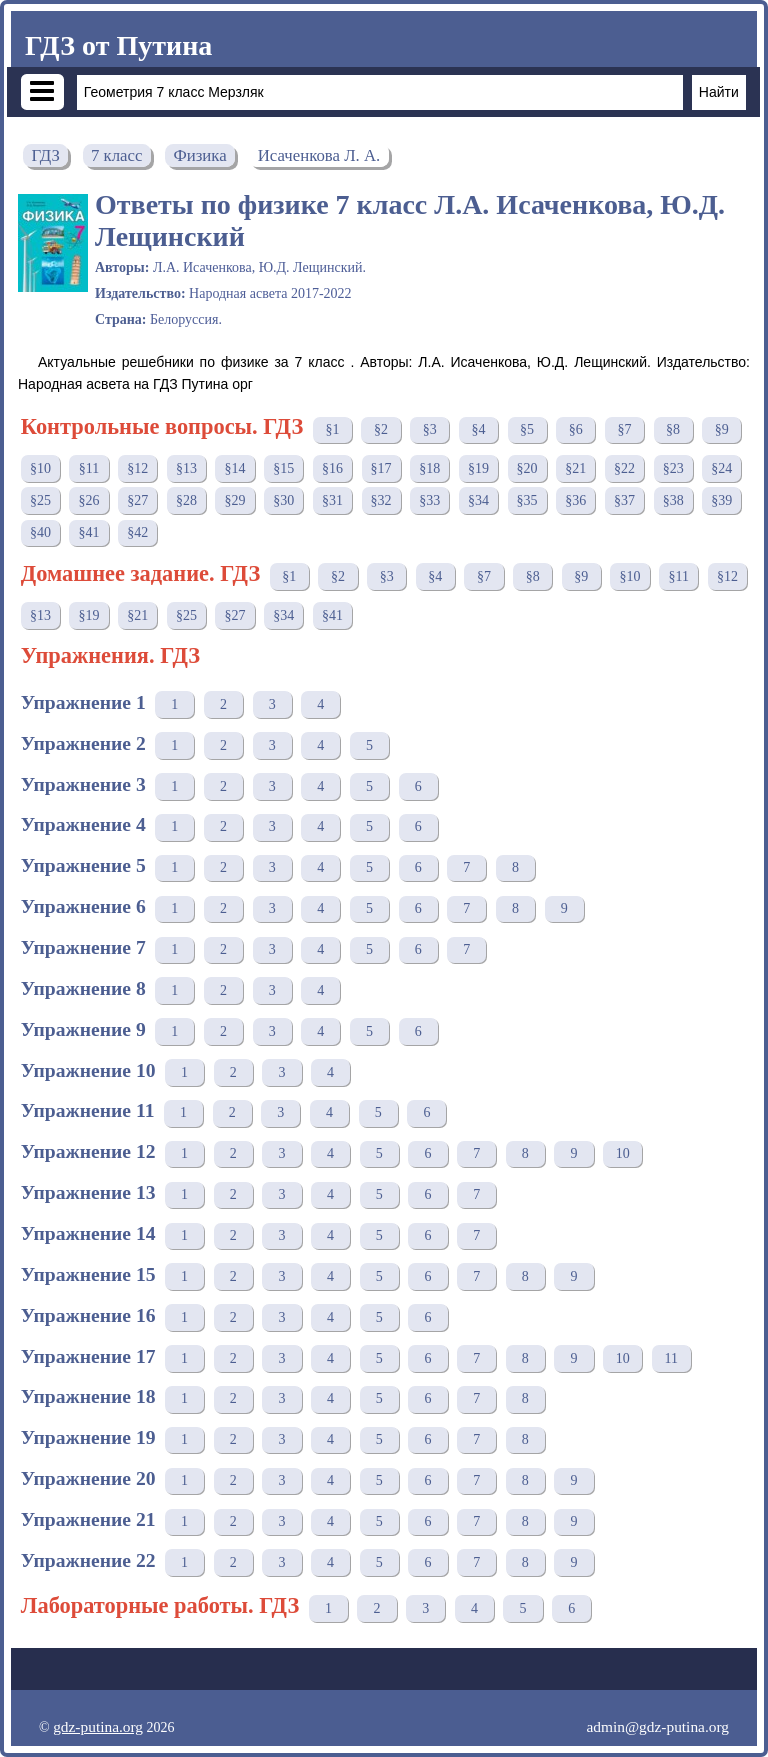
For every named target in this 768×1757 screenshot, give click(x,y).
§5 (527, 429)
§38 (673, 500)
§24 (721, 468)
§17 (381, 468)
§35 (527, 500)
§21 (575, 468)
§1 (332, 429)
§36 (575, 500)
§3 (430, 429)
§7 (624, 429)
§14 (235, 468)
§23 (673, 468)
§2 (381, 429)
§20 (527, 468)
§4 (478, 429)
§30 (283, 500)
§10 (40, 468)
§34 (478, 500)
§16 (332, 468)
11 (671, 1358)
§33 (429, 500)
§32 (381, 500)
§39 (721, 500)
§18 (429, 468)
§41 (89, 532)
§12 (137, 468)
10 (623, 1153)
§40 (40, 532)
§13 (186, 468)
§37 (624, 500)
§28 (186, 500)
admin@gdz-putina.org (657, 1726)
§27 (137, 500)
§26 (89, 500)
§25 (40, 500)
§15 (283, 468)
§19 (478, 468)
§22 (624, 468)
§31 (332, 500)
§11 (89, 468)
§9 (722, 429)
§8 (673, 429)
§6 (576, 429)
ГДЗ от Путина (118, 45)
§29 (235, 500)
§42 (137, 532)
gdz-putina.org (98, 1726)
